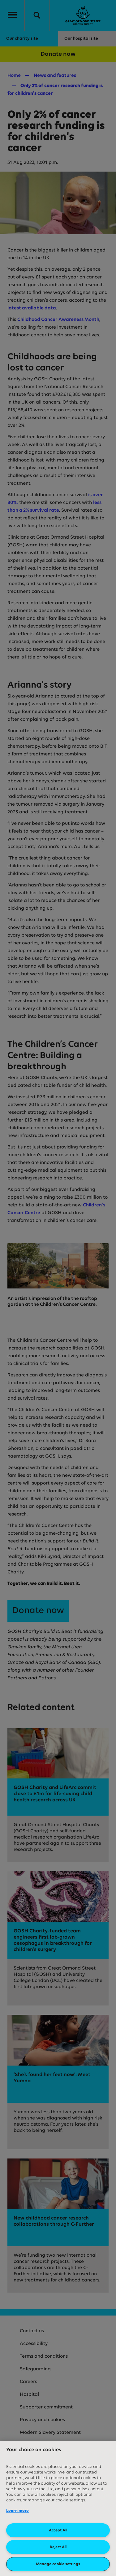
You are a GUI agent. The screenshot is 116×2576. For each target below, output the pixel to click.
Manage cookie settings (58, 2564)
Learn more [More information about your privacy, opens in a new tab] (17, 2510)
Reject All (58, 2547)
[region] (58, 2508)
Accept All (58, 2530)
